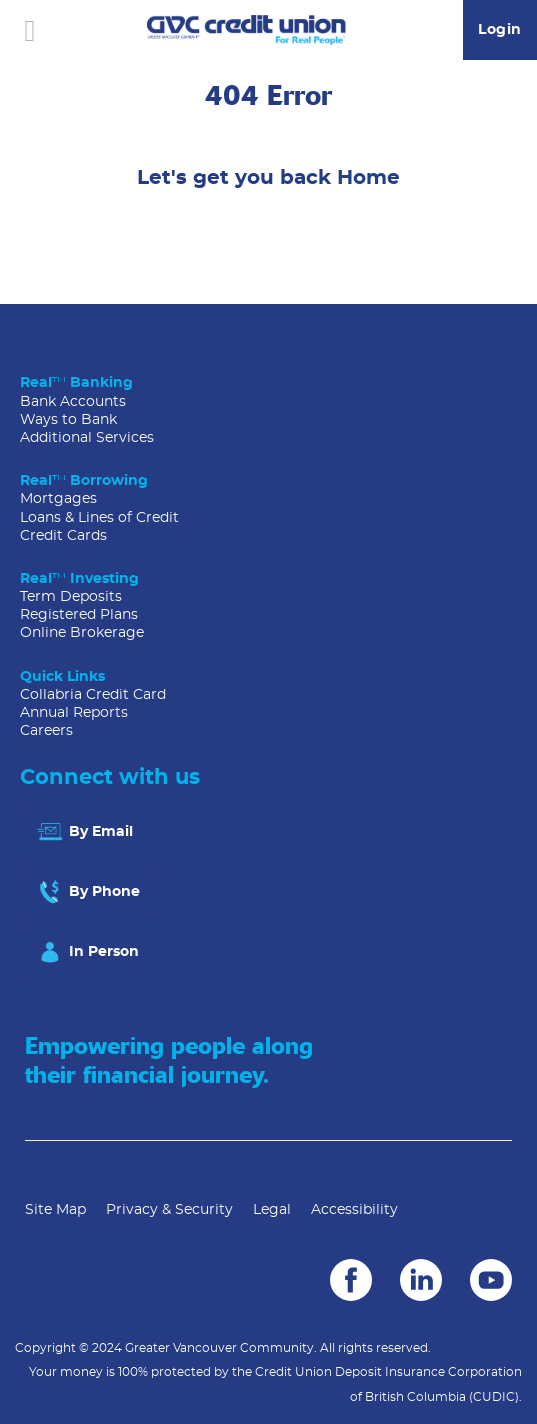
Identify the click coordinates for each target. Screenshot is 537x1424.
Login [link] (500, 30)
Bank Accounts (73, 402)
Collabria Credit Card (93, 695)
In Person (87, 952)
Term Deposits (71, 597)
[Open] (30, 30)
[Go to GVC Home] (247, 30)
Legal (272, 1210)
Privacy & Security (169, 1210)
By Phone (87, 892)
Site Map (55, 1210)
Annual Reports (74, 713)
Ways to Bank (68, 420)
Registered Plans (79, 615)
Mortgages (58, 499)
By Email (84, 832)
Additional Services (87, 438)
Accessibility (354, 1210)
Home (368, 178)
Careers (46, 731)
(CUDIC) (494, 1397)
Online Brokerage (82, 633)
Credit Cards (63, 536)
